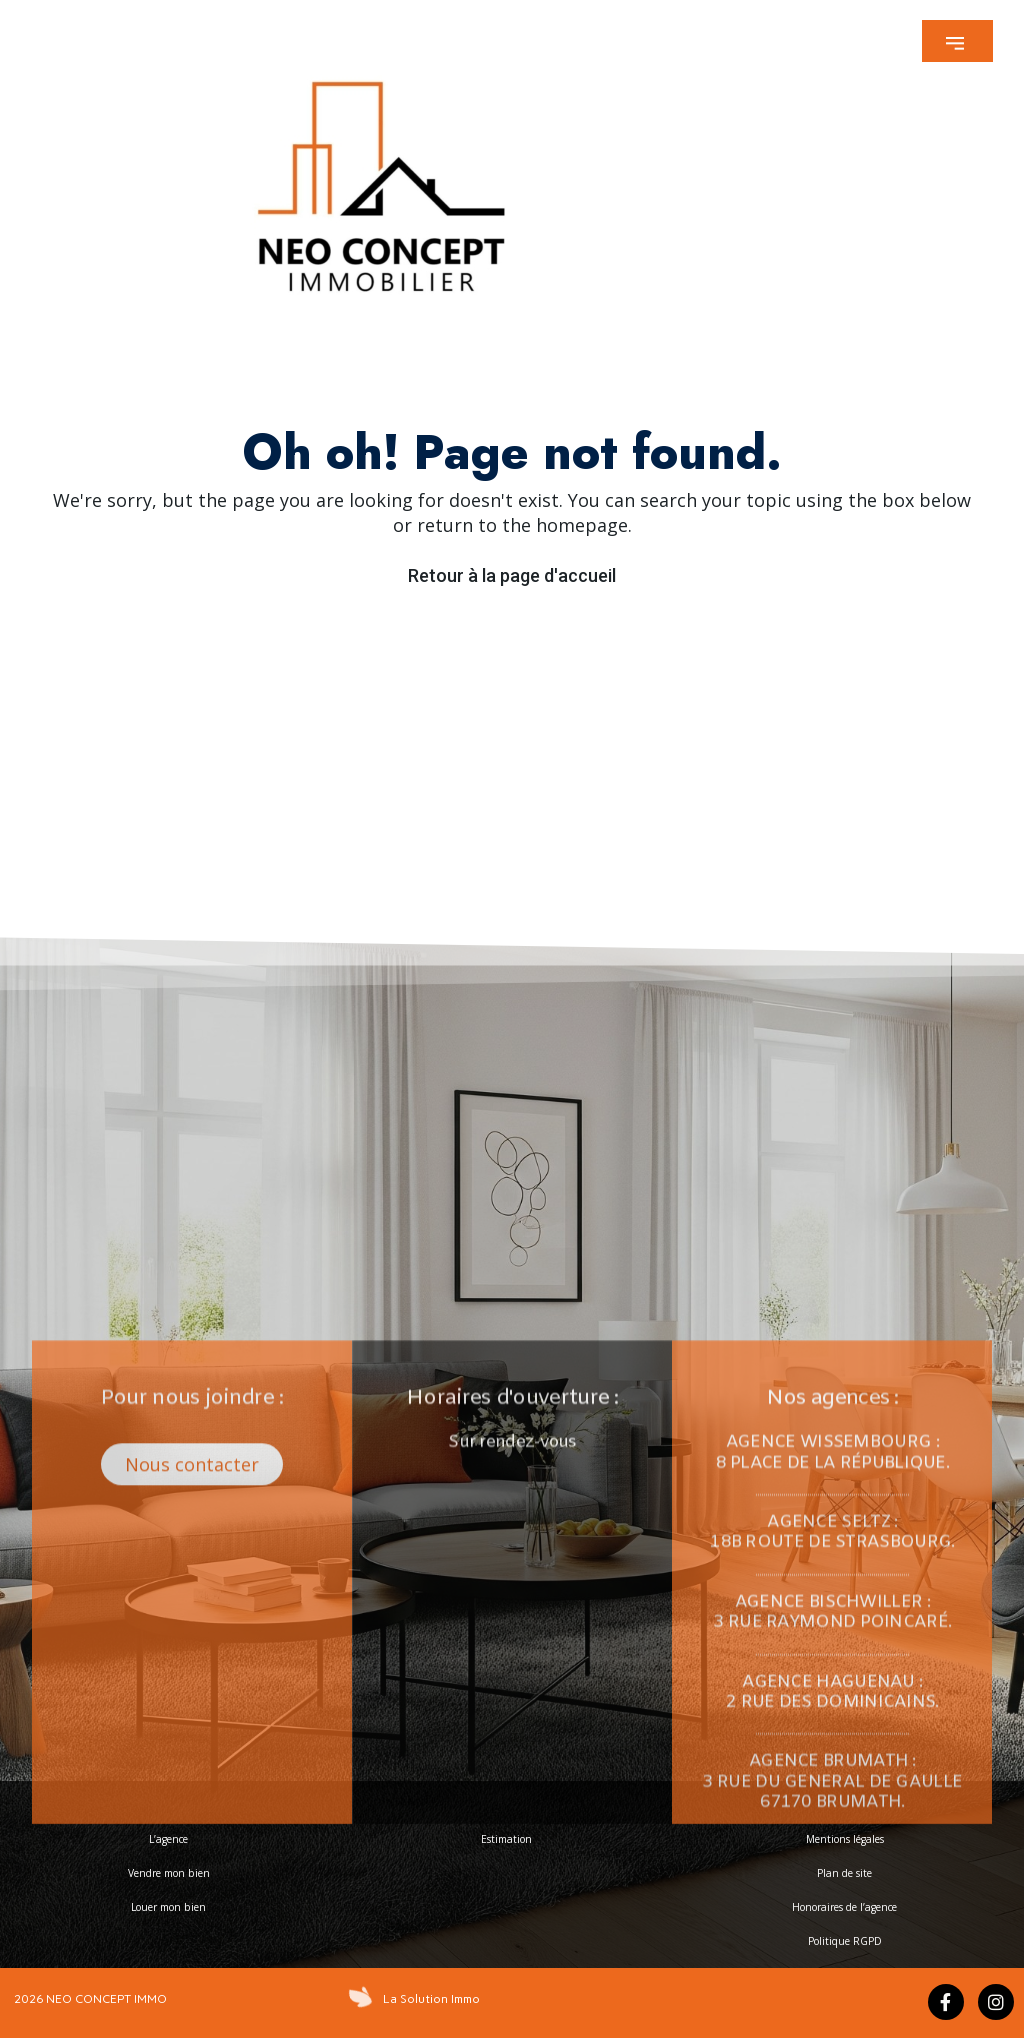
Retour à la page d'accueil (512, 575)
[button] (957, 41)
